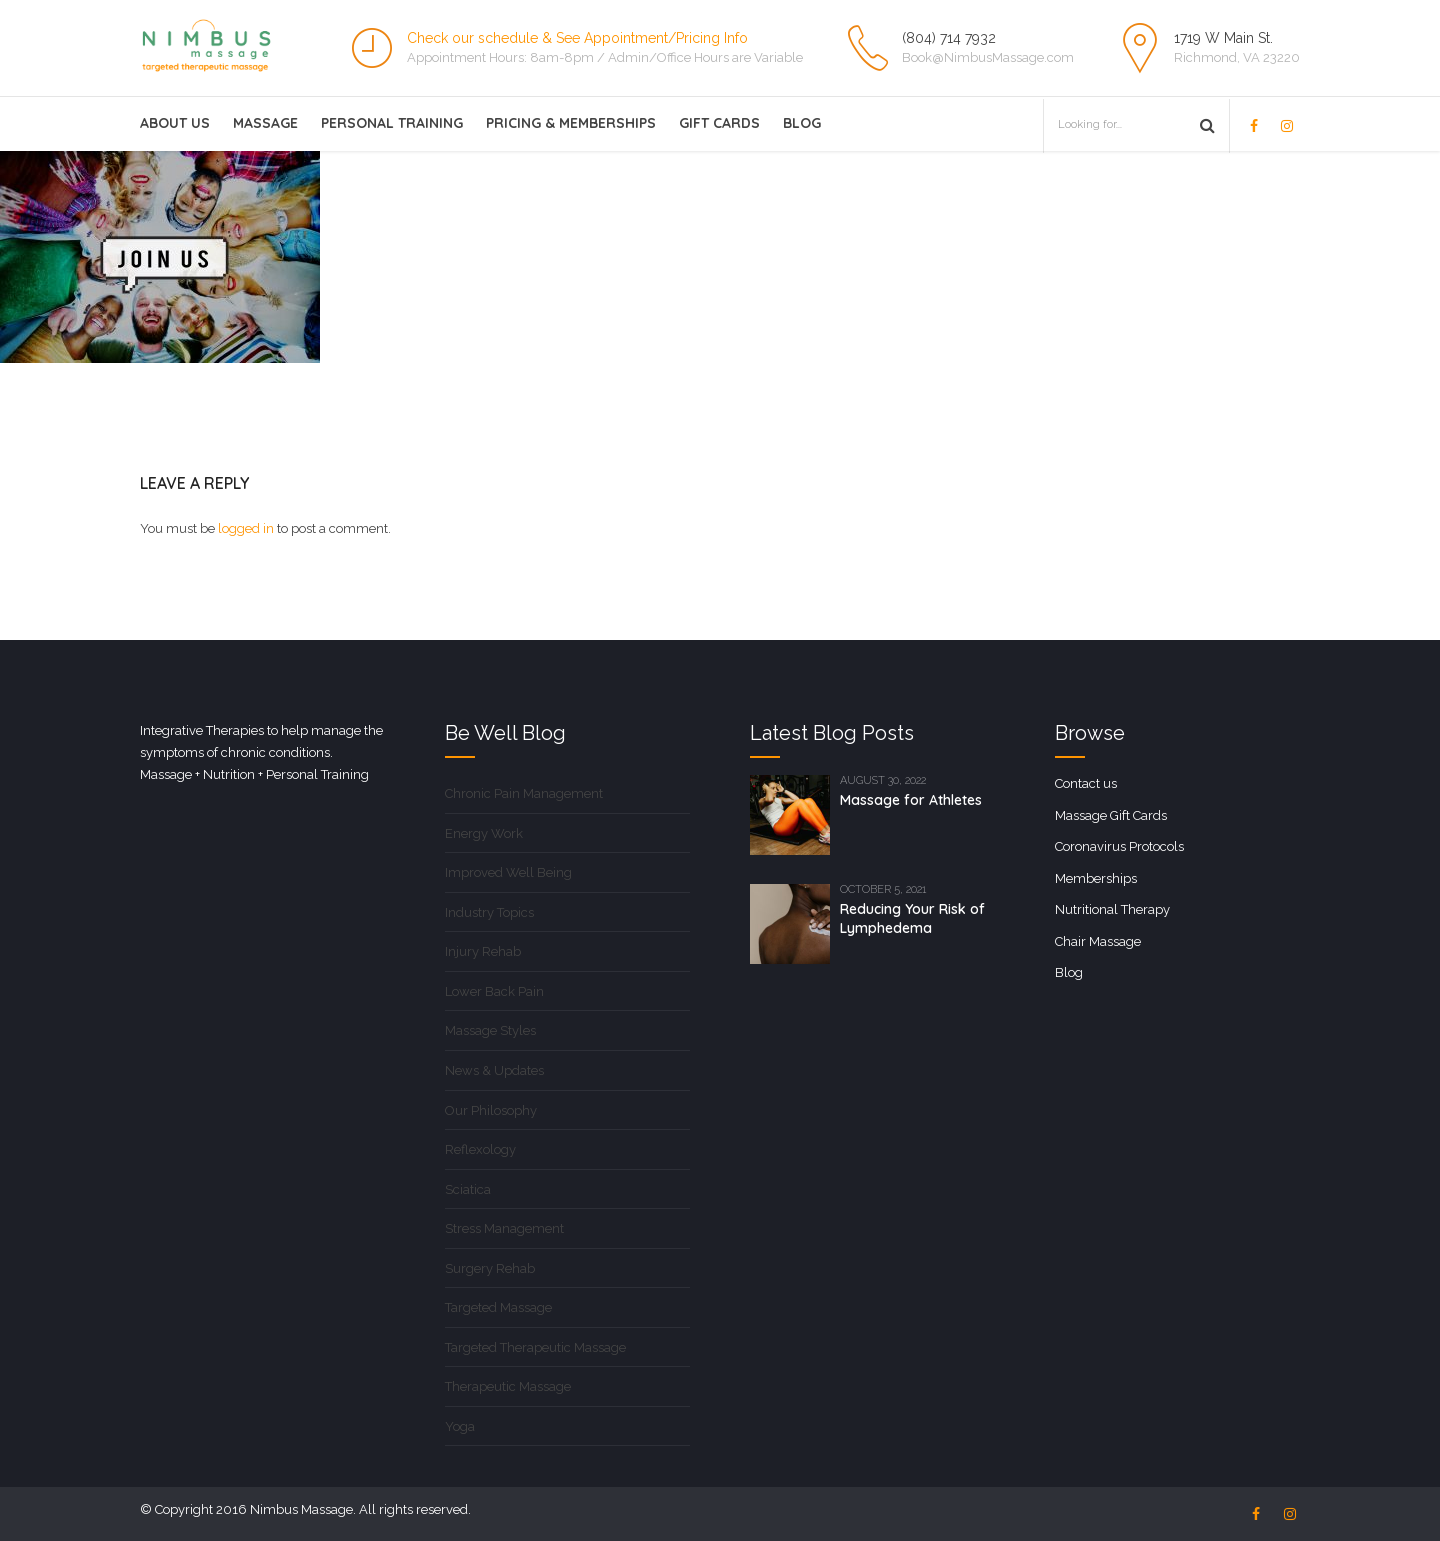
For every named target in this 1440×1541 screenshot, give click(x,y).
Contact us (1086, 783)
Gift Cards (719, 123)
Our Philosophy (491, 1110)
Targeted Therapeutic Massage (535, 1347)
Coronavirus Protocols (1119, 846)
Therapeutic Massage (508, 1386)
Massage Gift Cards (1111, 815)
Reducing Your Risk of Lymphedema (912, 918)
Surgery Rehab (490, 1268)
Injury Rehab (483, 951)
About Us (175, 123)
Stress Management (504, 1228)
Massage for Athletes (911, 800)
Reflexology (480, 1149)
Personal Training (392, 123)
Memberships (1096, 878)
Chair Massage (1098, 941)
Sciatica (468, 1189)
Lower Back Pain (494, 991)
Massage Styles (490, 1030)
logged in (246, 528)
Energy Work (484, 833)
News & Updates (494, 1070)
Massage (265, 123)
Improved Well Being (508, 872)
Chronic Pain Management (524, 793)
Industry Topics (489, 912)
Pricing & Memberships (571, 123)
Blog (802, 123)
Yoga (460, 1426)
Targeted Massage (498, 1307)
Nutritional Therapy (1112, 909)
